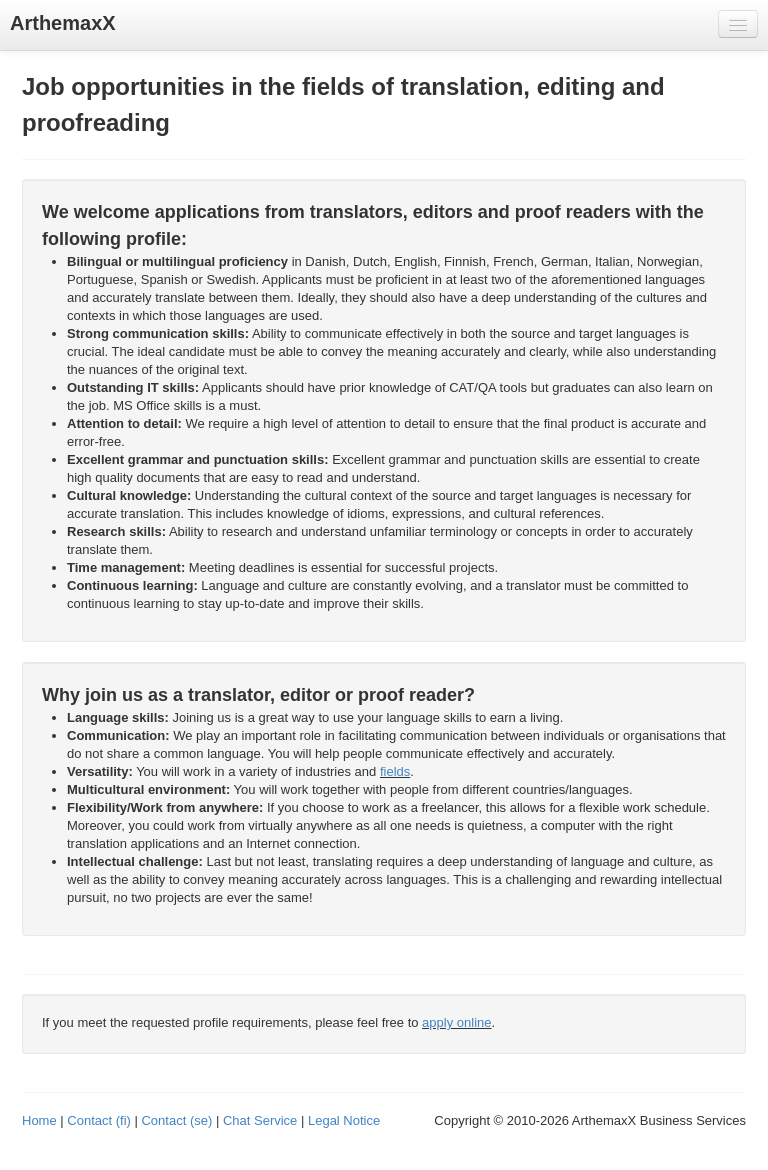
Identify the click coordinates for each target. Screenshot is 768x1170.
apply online (456, 1022)
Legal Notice (344, 1120)
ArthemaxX (63, 23)
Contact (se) (176, 1120)
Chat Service (260, 1120)
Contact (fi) (99, 1120)
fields (395, 771)
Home (39, 1120)
